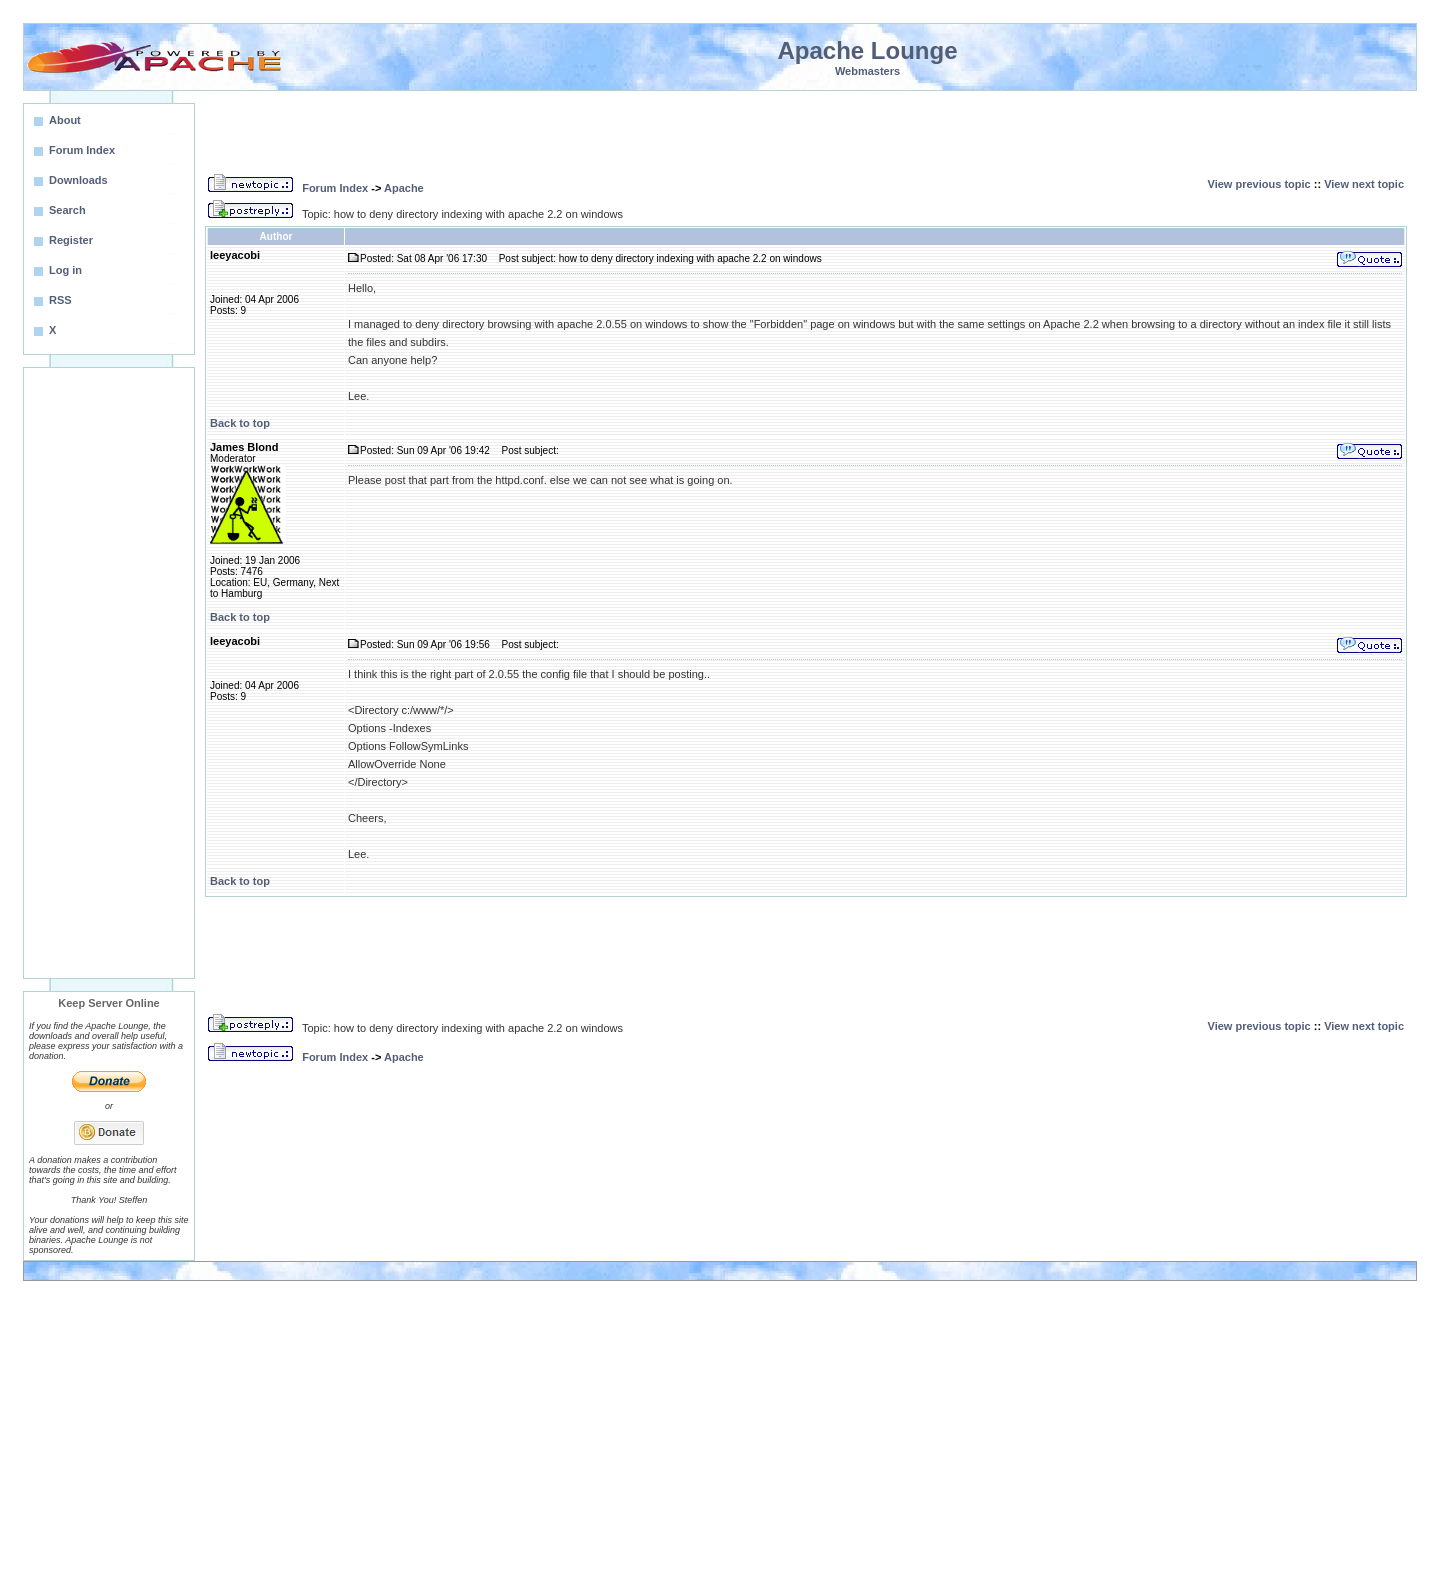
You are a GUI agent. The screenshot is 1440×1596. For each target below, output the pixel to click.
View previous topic (1259, 184)
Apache (404, 188)
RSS (60, 300)
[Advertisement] (109, 673)
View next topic (1364, 184)
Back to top (240, 423)
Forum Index (335, 188)
